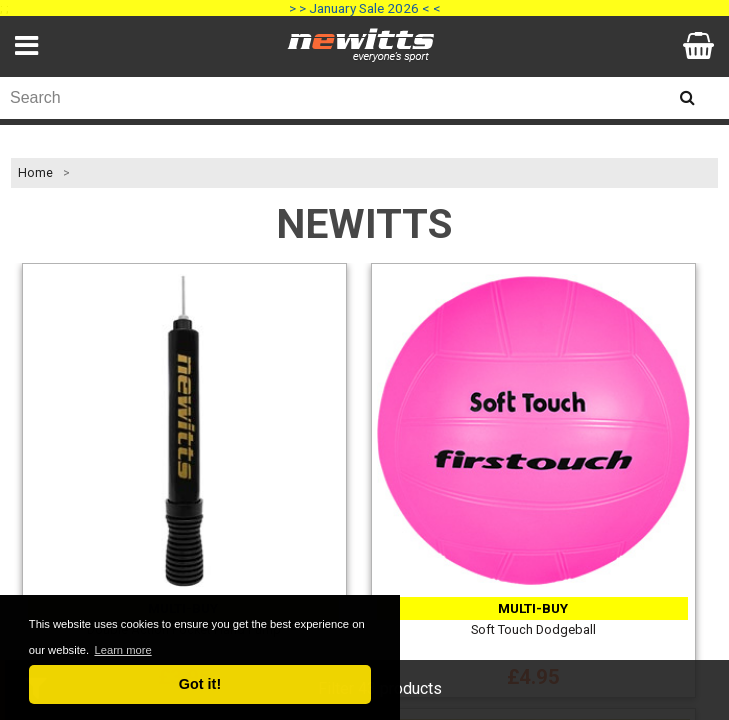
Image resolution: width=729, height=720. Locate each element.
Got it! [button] (200, 684)
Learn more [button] (122, 650)
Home (35, 173)
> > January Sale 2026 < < (365, 8)
